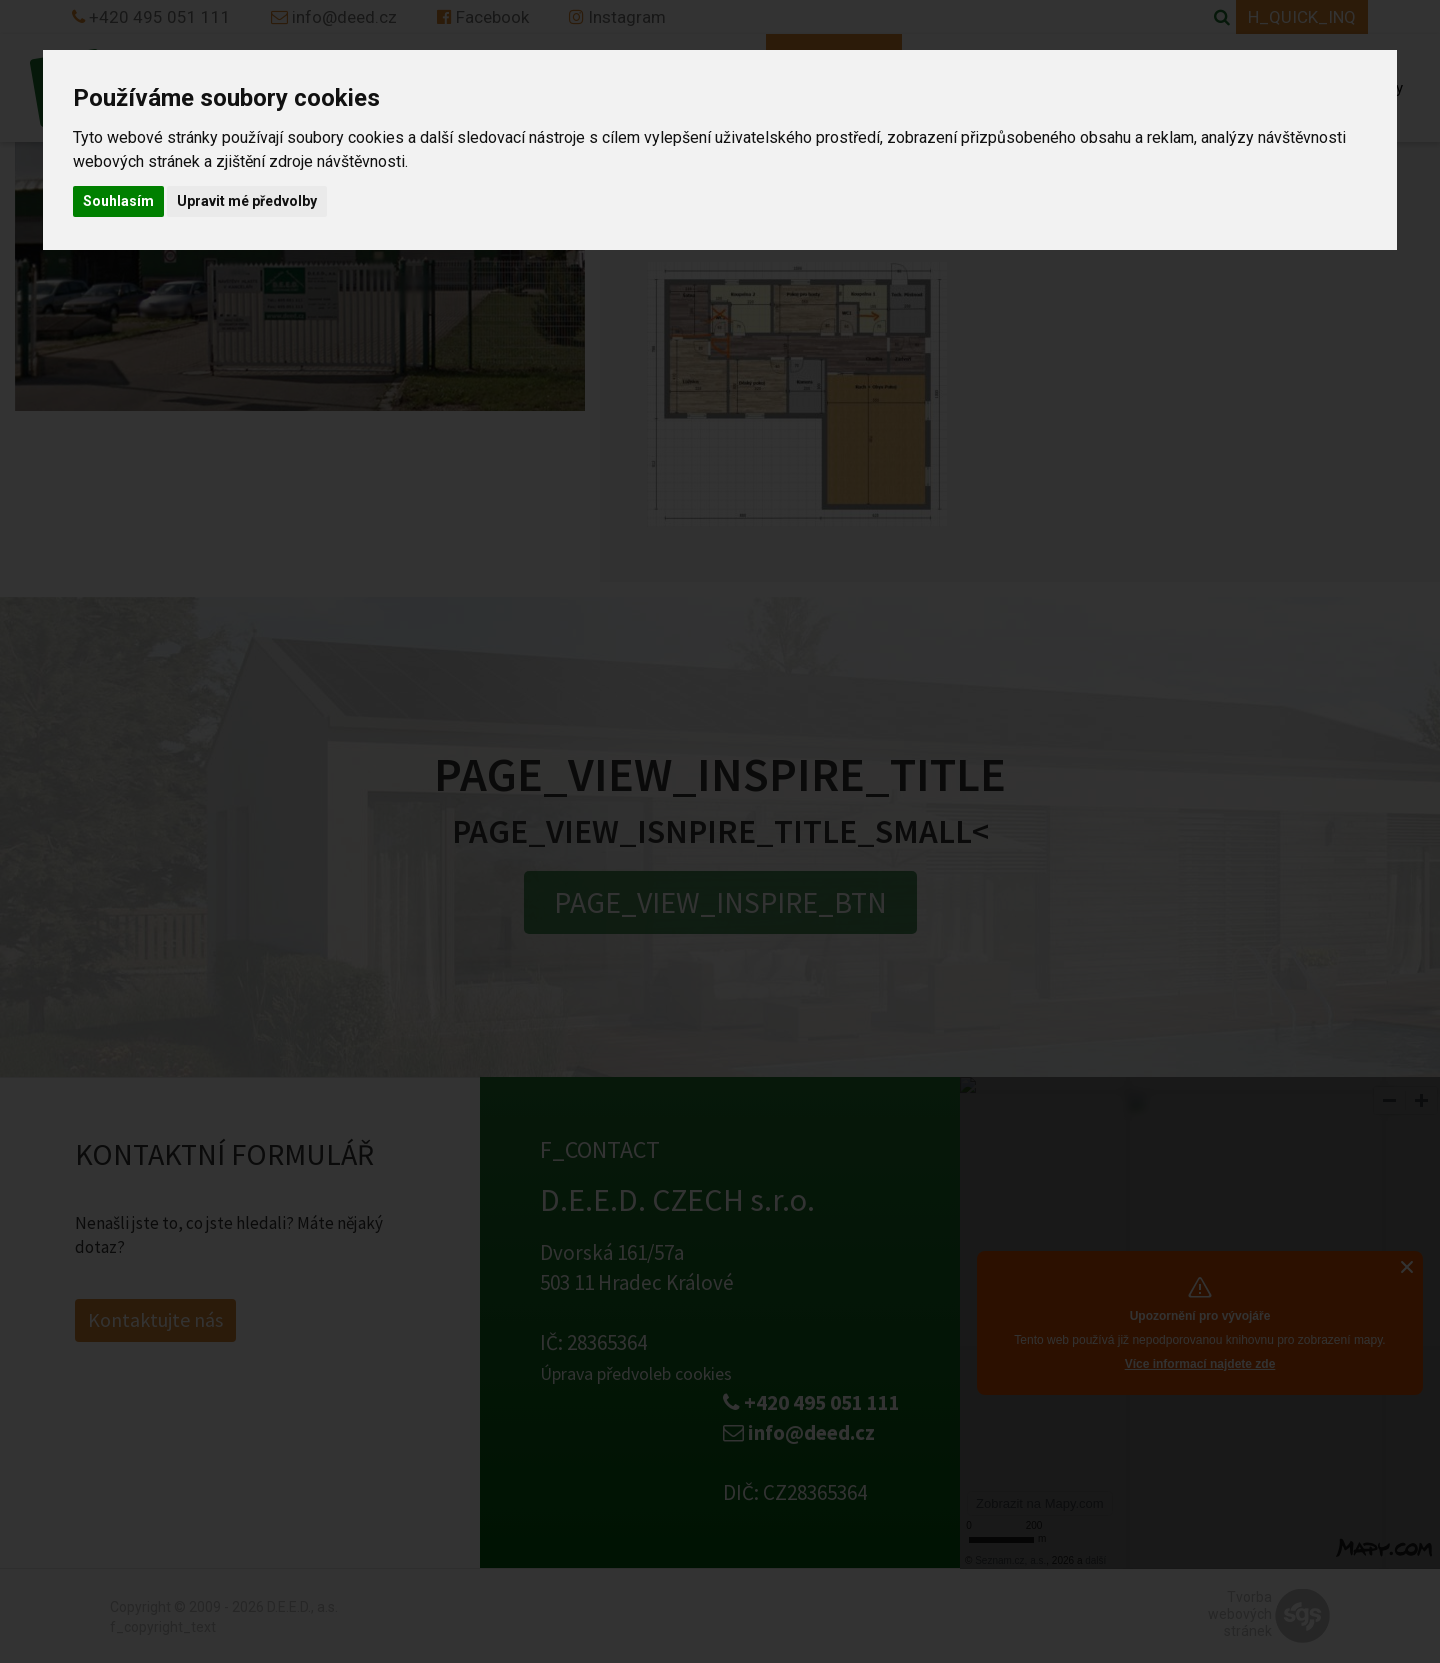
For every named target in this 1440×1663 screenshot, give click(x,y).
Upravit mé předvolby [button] (247, 201)
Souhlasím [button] (118, 201)
